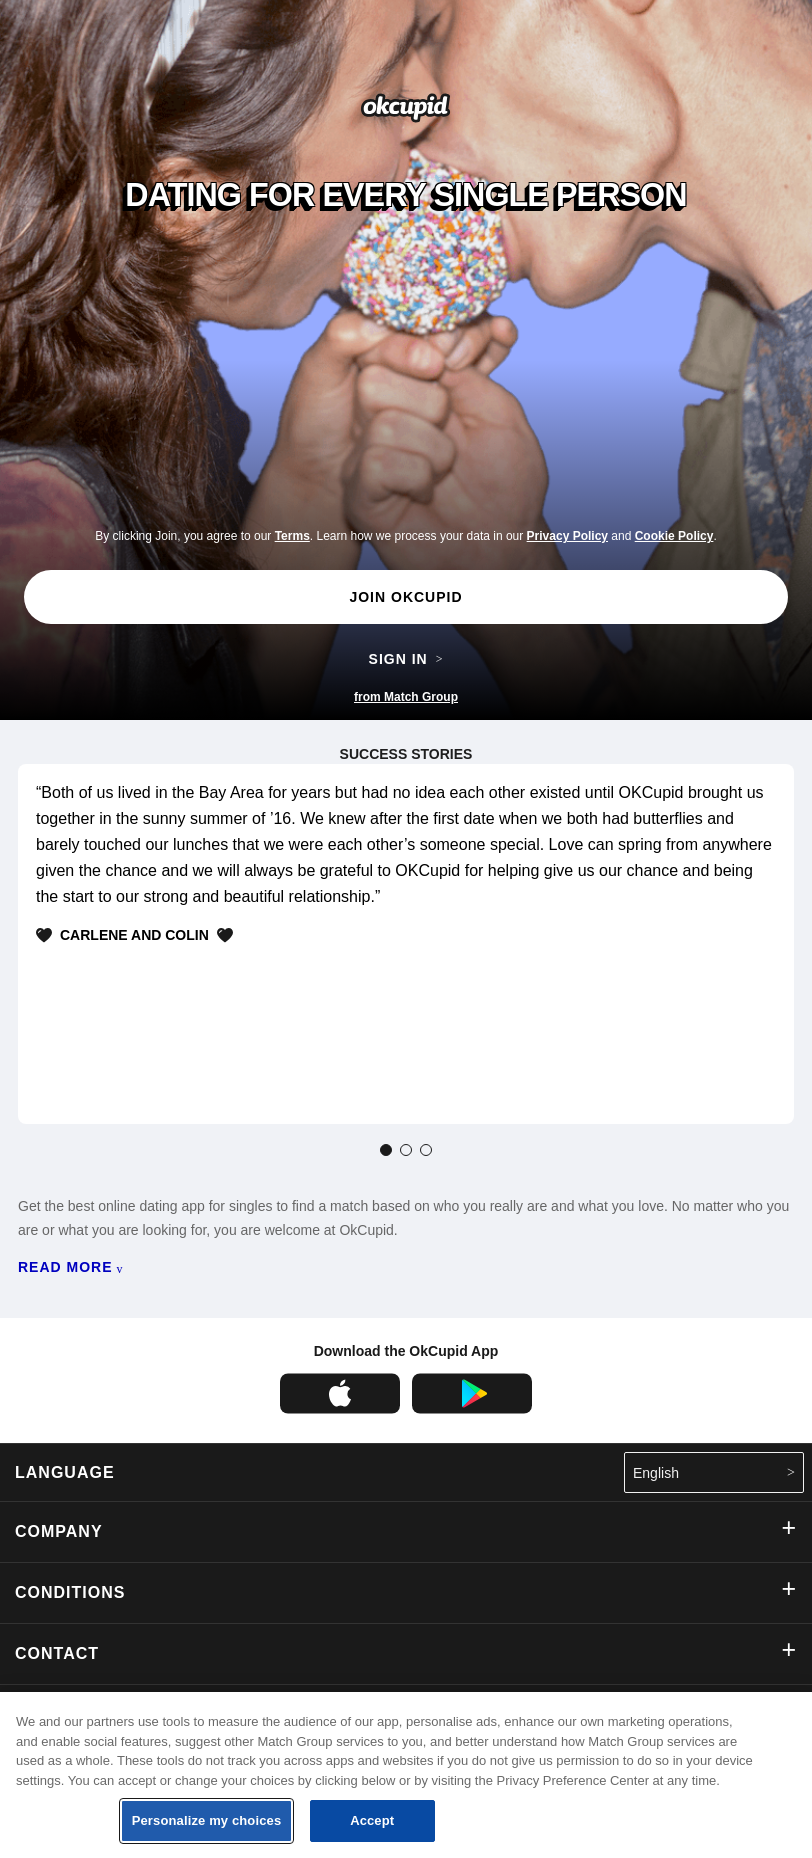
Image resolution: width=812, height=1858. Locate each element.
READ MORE (71, 1267)
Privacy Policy (567, 536)
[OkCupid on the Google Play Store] (472, 1409)
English (714, 1472)
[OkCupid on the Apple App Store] (340, 1409)
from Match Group (406, 697)
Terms (292, 536)
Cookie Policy (674, 536)
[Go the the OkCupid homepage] (406, 117)
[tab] (386, 1150)
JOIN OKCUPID (405, 597)
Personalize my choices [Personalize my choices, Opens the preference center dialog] (207, 1820)
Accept (372, 1820)
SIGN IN (406, 659)
